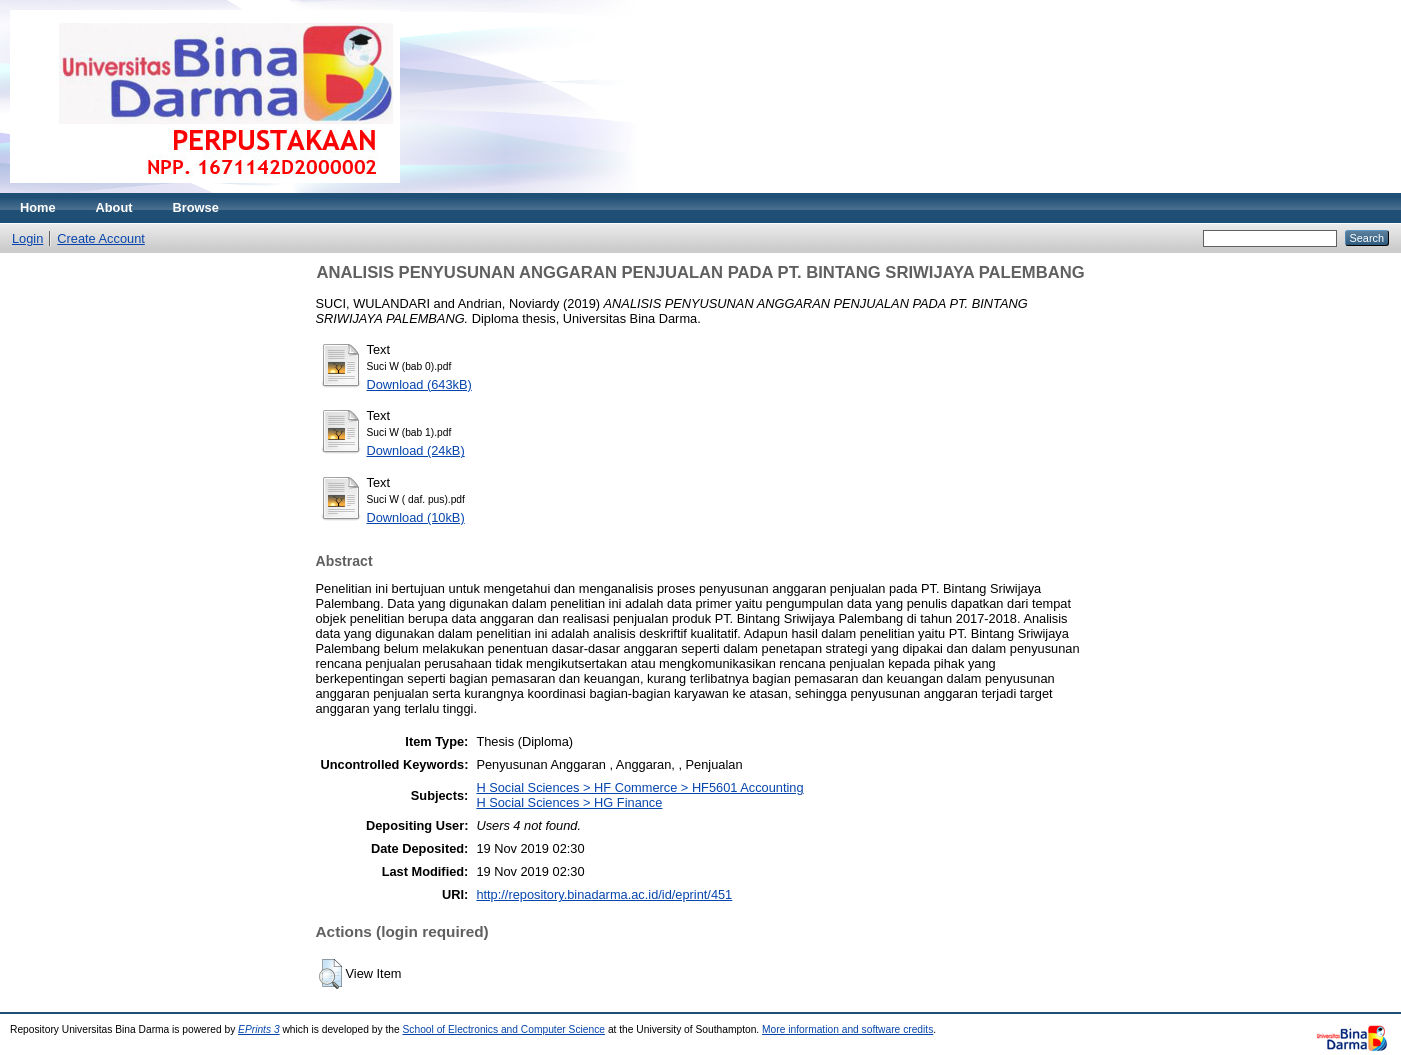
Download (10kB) (416, 517)
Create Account (101, 238)
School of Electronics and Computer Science (504, 1029)
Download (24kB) (416, 450)
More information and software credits (847, 1029)
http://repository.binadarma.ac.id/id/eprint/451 (604, 894)
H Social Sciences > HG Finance (569, 802)
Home (38, 207)
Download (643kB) (419, 384)
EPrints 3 (259, 1029)
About (114, 207)
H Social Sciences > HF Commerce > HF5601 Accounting (639, 787)
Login (27, 238)
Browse (196, 207)
